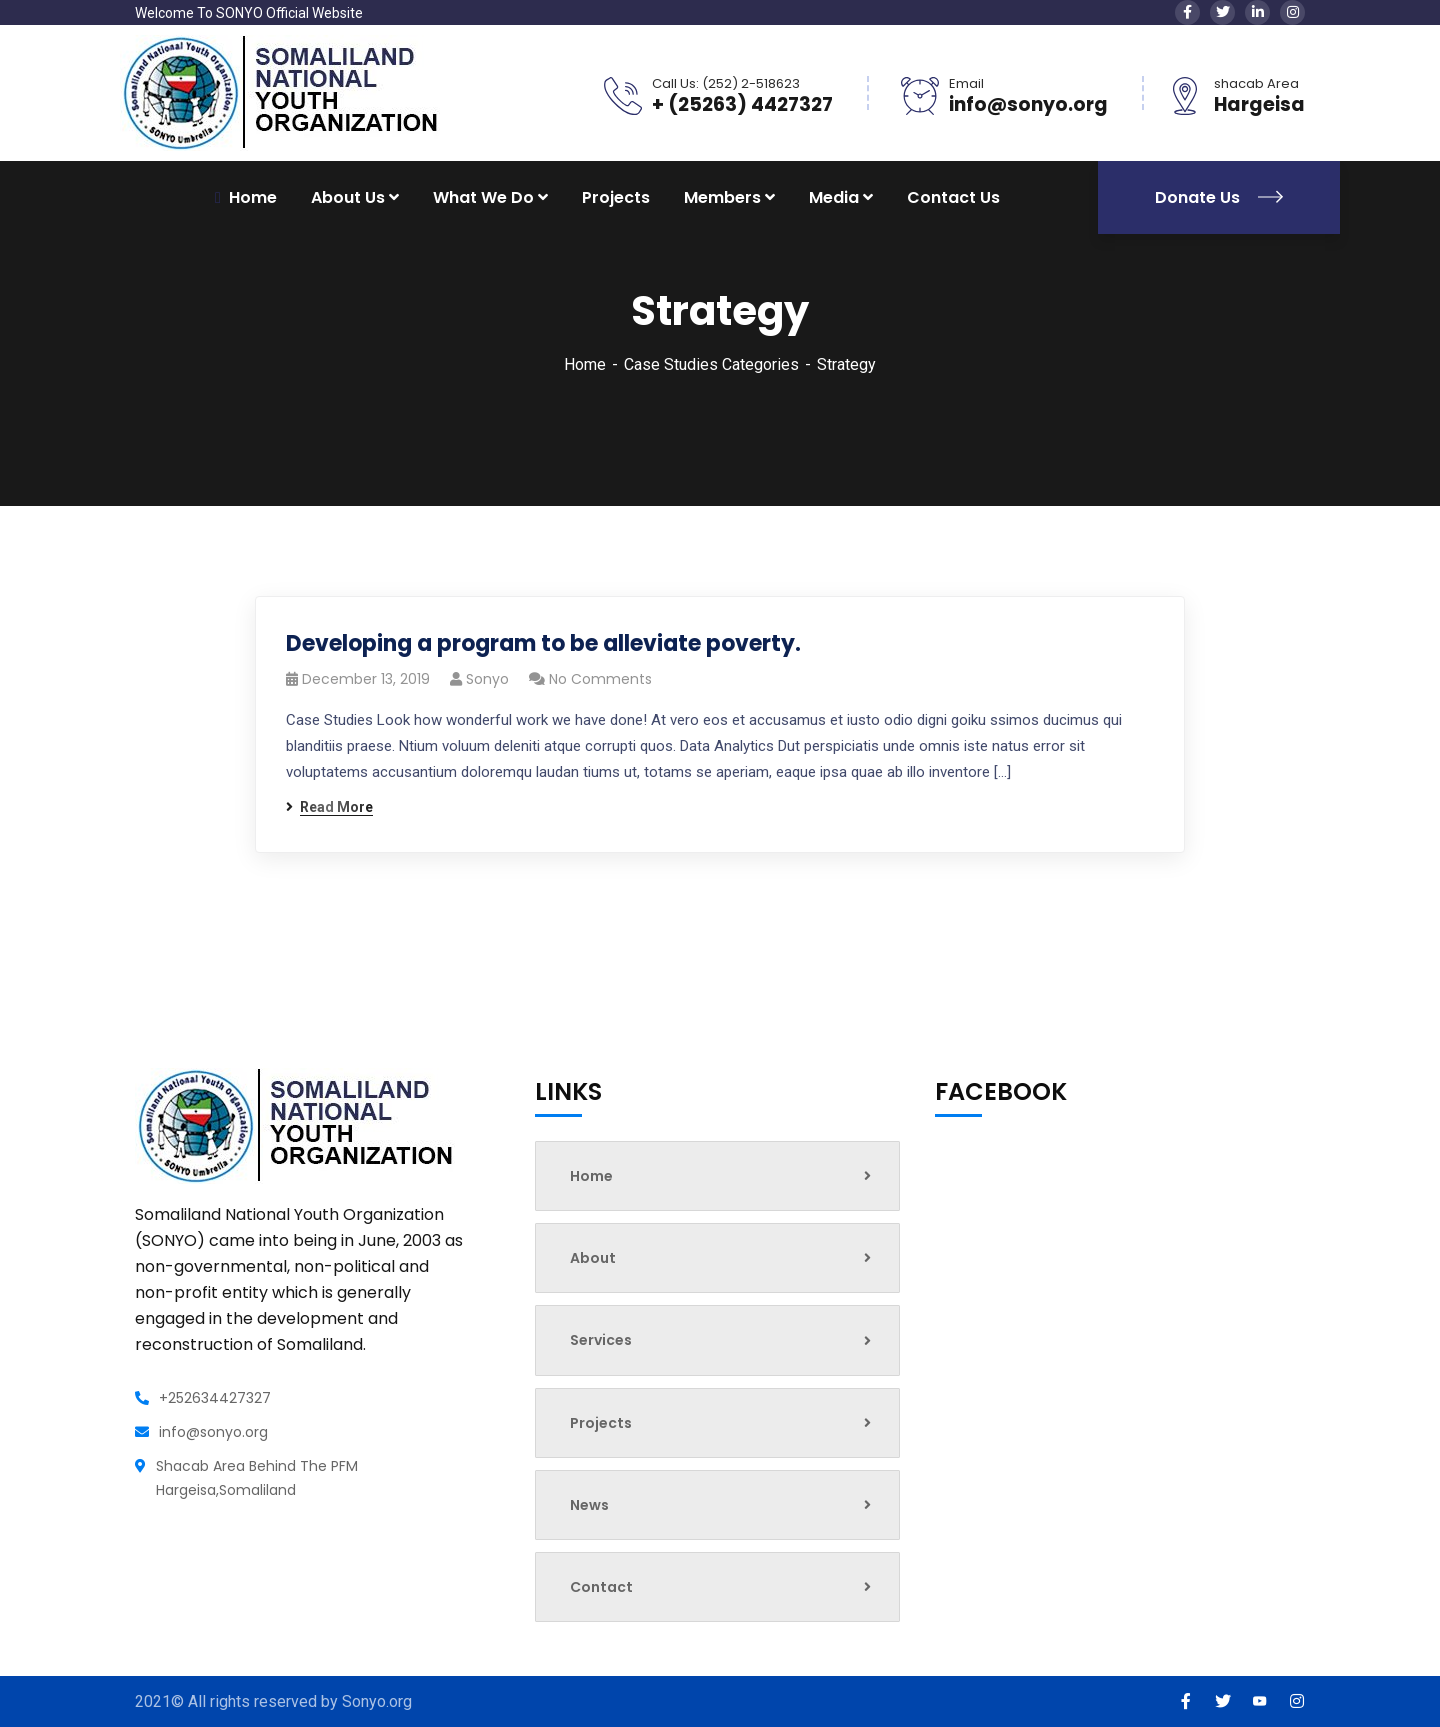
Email (966, 83)
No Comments (600, 679)
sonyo (487, 679)
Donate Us (1219, 197)
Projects (616, 197)
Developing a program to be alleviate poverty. (543, 643)
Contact (720, 1587)
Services (720, 1340)
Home (585, 364)
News (720, 1505)
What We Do (483, 197)
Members (722, 197)
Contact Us (953, 197)
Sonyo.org (377, 1701)
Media (834, 197)
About (720, 1258)
